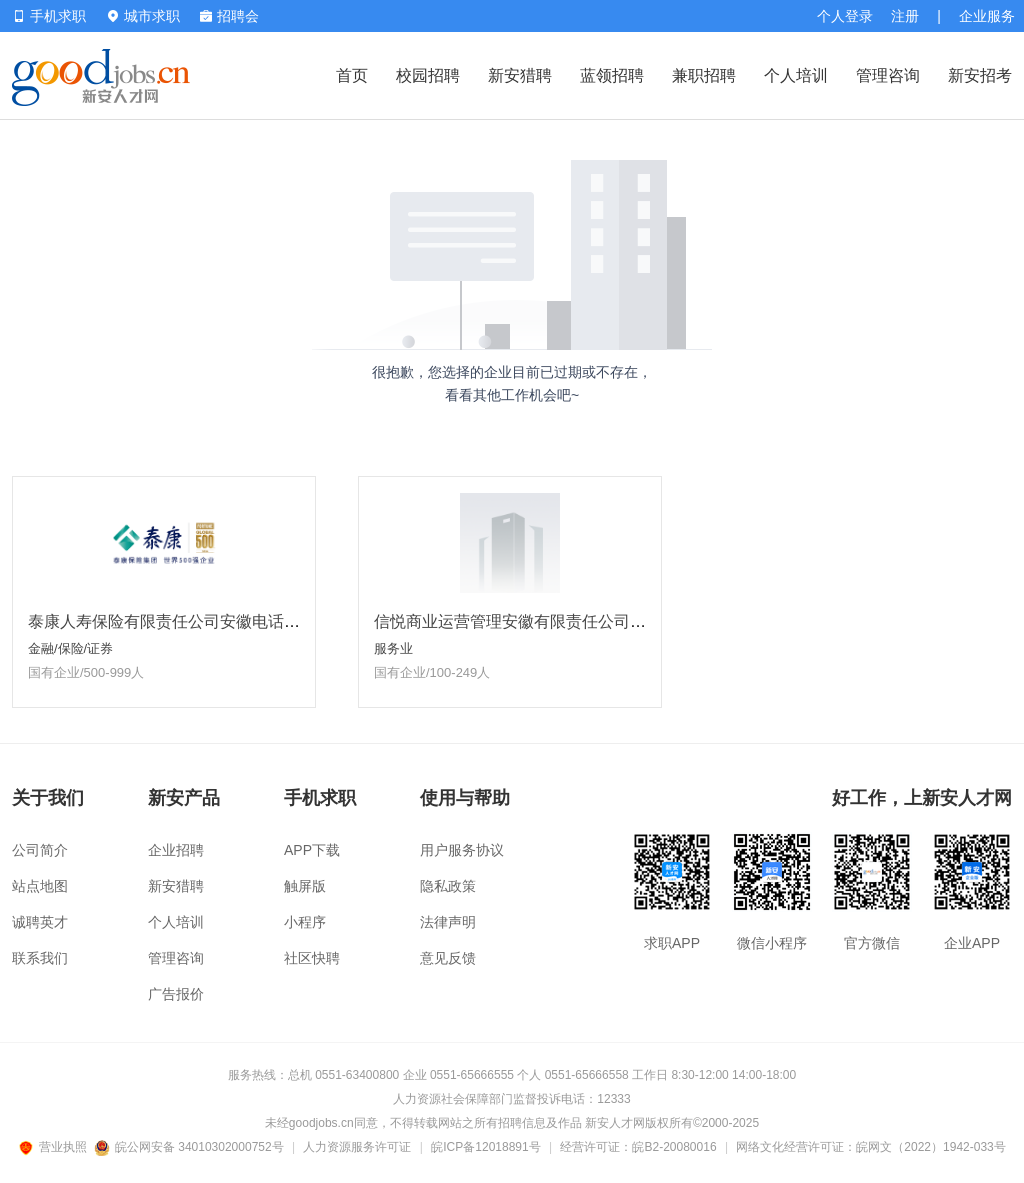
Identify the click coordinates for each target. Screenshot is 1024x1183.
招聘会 (229, 16)
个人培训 (796, 75)
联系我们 (40, 958)
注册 (905, 16)
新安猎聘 (520, 75)
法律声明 (448, 922)
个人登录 (845, 16)
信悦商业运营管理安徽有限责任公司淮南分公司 (542, 621)
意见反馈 (448, 958)
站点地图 (40, 886)
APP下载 (312, 850)
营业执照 (56, 1147)
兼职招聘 (704, 75)
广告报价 (176, 994)
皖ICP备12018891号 (485, 1147)
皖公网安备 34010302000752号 (190, 1147)
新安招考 (980, 75)
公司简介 (40, 850)
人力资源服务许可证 (357, 1147)
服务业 (393, 648)
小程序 (305, 922)
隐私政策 (448, 886)
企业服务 (987, 16)
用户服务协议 (462, 850)
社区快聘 (312, 958)
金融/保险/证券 (70, 648)
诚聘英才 (40, 922)
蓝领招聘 (612, 75)
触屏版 (305, 886)
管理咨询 (888, 75)
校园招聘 (428, 75)
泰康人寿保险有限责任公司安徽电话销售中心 (188, 621)
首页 (352, 75)
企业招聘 (176, 850)
